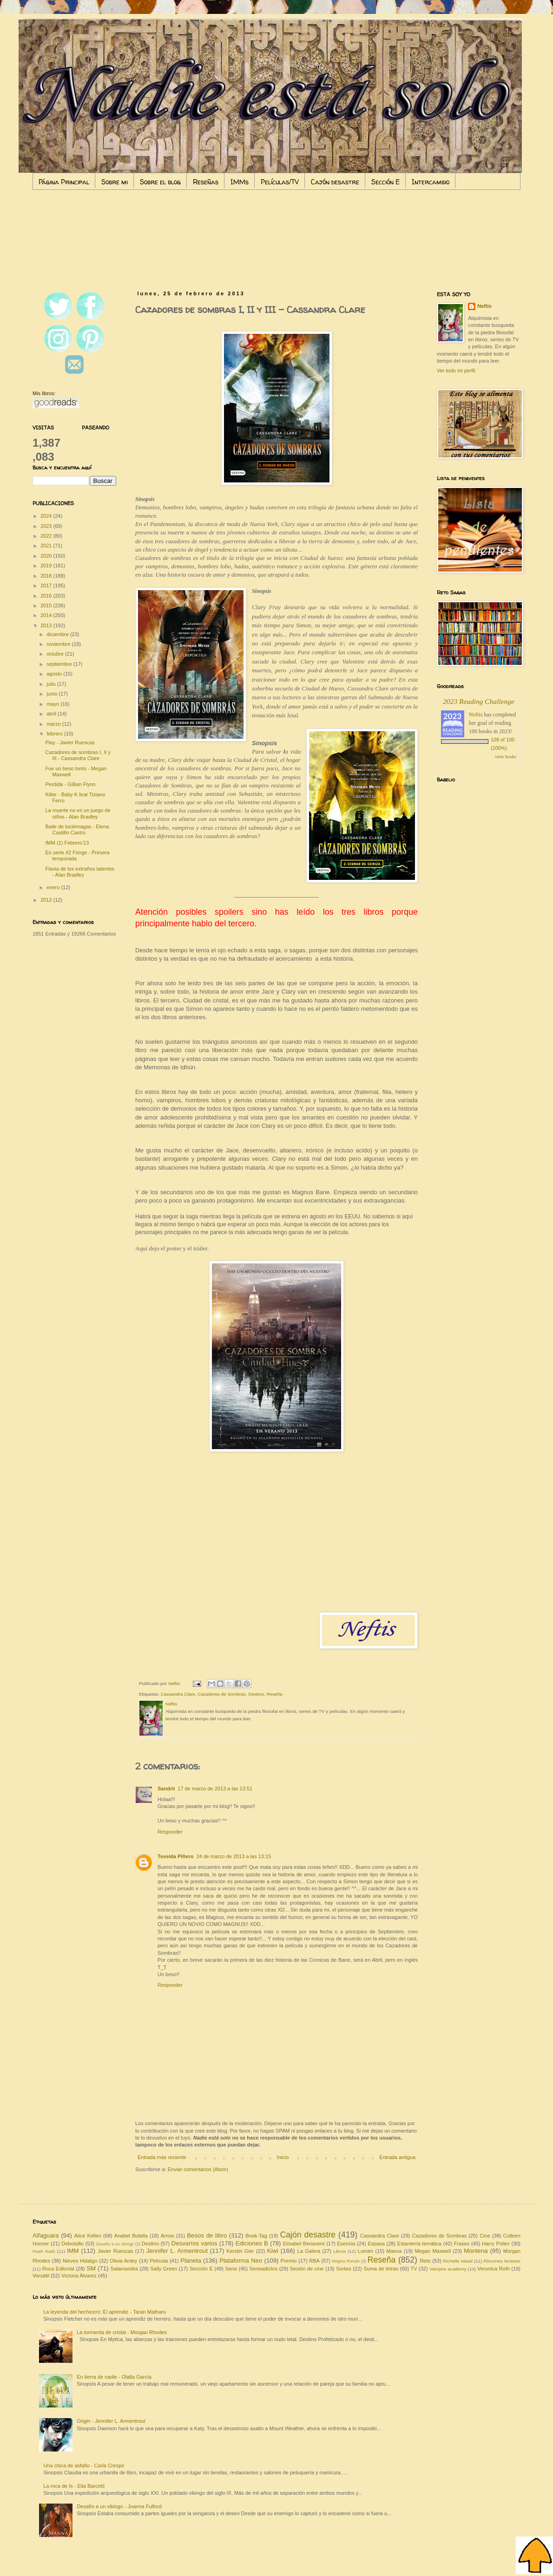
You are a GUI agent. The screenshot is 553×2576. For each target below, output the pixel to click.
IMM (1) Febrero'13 (67, 843)
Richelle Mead (457, 2261)
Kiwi (272, 2250)
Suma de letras (380, 2268)
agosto (54, 674)
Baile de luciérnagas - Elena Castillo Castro (77, 829)
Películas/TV (280, 181)
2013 (46, 625)
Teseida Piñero (175, 1856)
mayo (53, 704)
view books (505, 756)
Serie (231, 2268)
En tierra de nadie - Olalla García (114, 2377)
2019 (46, 565)
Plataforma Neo (240, 2260)
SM (91, 2268)
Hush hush (44, 2251)
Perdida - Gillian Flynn (70, 784)
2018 (46, 576)
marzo (54, 724)
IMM (73, 2250)
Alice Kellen (87, 2235)
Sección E (385, 181)
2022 (46, 536)
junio (52, 693)
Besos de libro (207, 2235)
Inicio (283, 2157)
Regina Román (346, 2261)
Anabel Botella (131, 2235)
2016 (46, 595)
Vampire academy (447, 2268)
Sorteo (343, 2268)
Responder (170, 1831)
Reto (425, 2261)
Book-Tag (256, 2235)
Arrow (167, 2235)
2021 (46, 545)
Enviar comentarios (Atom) (198, 2169)
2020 (46, 556)
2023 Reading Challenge (478, 701)
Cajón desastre (335, 181)
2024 (46, 516)
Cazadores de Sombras (222, 1694)
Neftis (484, 306)
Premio (289, 2261)
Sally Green (163, 2268)
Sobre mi (114, 181)
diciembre (58, 634)
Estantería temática (419, 2243)
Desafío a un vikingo (115, 2244)
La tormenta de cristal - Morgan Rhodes (122, 2332)
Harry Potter (496, 2243)
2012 (46, 900)
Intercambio (430, 181)
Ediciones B (252, 2243)
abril (52, 713)
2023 (46, 526)
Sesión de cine (307, 2268)
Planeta (190, 2260)
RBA (314, 2261)
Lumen (366, 2251)
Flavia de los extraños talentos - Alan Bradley (79, 872)
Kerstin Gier (240, 2251)
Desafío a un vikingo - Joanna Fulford (119, 2506)
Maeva (394, 2251)
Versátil (41, 2275)
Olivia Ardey (123, 2261)
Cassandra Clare (178, 1694)
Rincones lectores (502, 2261)
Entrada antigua (397, 2157)
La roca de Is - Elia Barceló (74, 2486)
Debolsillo (72, 2243)
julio (51, 684)
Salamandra (124, 2268)
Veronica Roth (493, 2268)
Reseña (275, 1694)
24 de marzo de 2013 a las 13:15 (233, 1856)
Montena (475, 2250)
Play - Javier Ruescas (69, 742)
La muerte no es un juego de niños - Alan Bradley (77, 813)
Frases (462, 2243)
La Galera (309, 2251)
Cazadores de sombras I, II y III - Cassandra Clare (78, 755)
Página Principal (64, 181)
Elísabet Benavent (304, 2243)
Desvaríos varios (194, 2243)
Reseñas (205, 181)
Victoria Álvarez (79, 2275)
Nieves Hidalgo (80, 2261)
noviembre (59, 644)
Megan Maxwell (433, 2251)
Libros (339, 2251)
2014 (46, 615)
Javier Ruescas (115, 2251)
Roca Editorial (58, 2268)
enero (53, 887)
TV (414, 2268)
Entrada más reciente (162, 2157)
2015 (46, 605)
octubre (55, 654)
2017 (46, 585)
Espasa (376, 2243)
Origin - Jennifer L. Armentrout (111, 2421)
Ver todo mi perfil (456, 370)
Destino (256, 1694)
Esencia (346, 2243)
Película (159, 2261)
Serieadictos (264, 2268)
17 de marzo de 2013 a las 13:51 (215, 1788)
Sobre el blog (160, 181)
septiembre (59, 664)
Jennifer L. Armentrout (177, 2250)
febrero (55, 733)
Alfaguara (46, 2235)
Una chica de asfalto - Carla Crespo (83, 2465)
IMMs (239, 181)
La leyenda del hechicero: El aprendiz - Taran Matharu (104, 2312)
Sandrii (166, 1788)
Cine (485, 2235)
